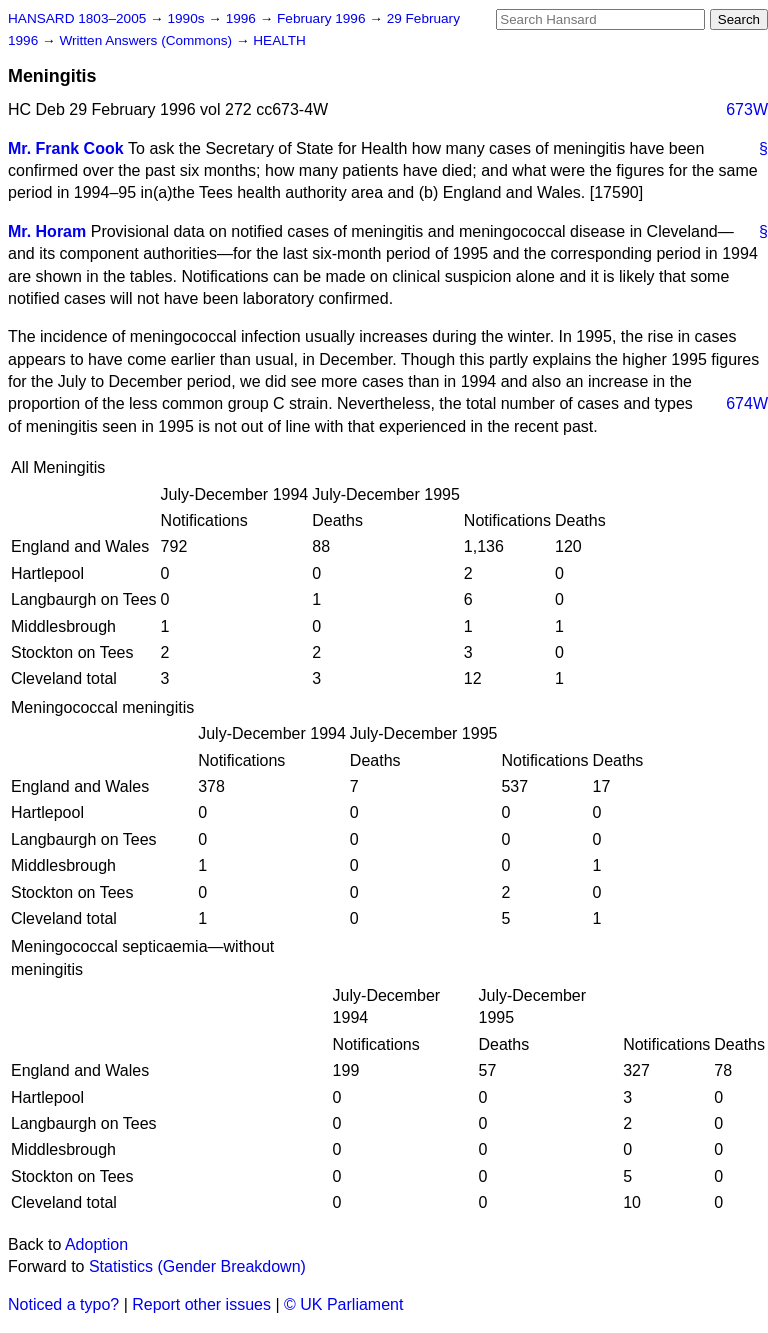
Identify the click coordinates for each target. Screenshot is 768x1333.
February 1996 (323, 18)
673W (747, 109)
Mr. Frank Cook (66, 148)
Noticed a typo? (63, 1304)
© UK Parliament (343, 1304)
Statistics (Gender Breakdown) (197, 1266)
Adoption (96, 1244)
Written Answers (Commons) (147, 40)
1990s (187, 18)
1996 (243, 18)
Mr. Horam (47, 231)
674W (747, 403)
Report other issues (201, 1304)
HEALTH (279, 40)
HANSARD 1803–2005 (77, 18)
